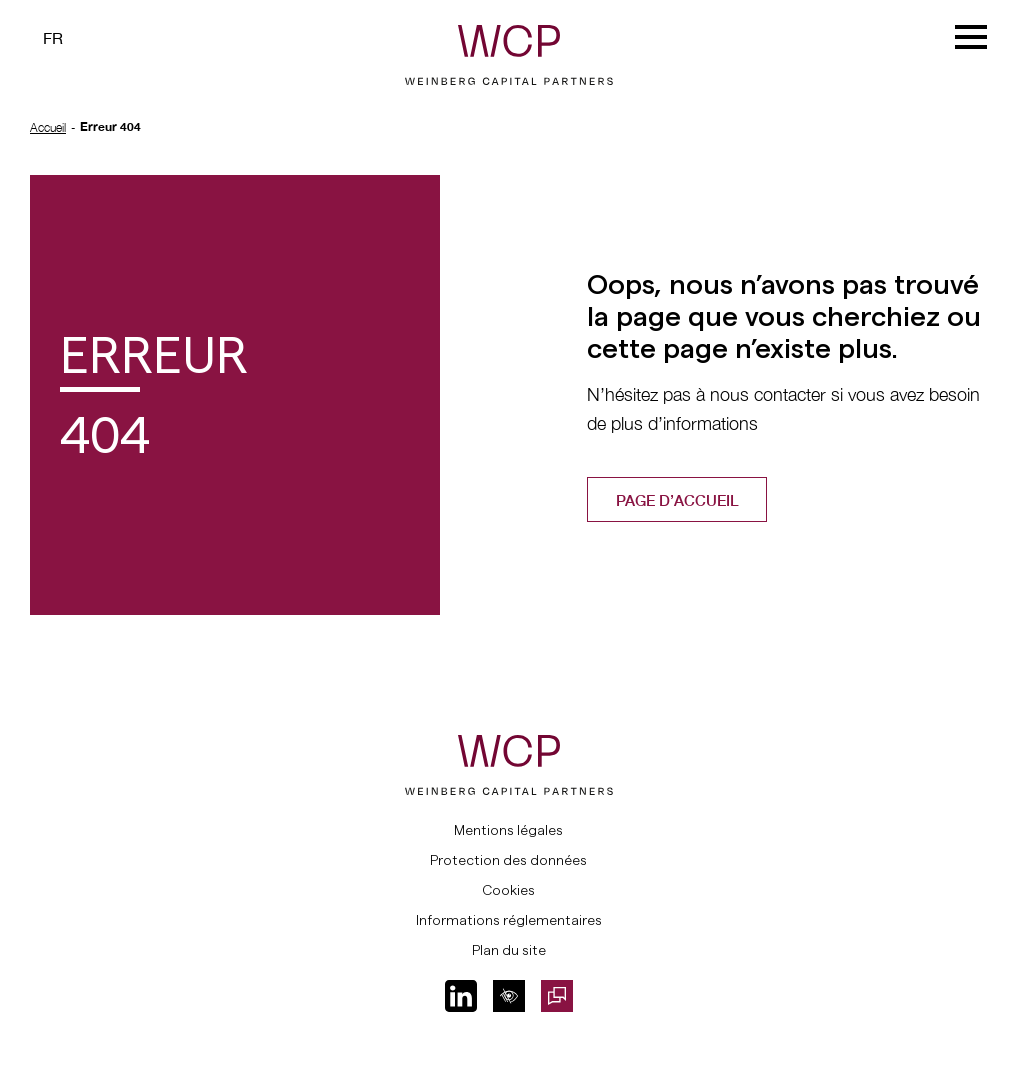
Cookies (508, 890)
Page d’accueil (677, 499)
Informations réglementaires (509, 920)
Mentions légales (508, 830)
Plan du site (509, 950)
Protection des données (508, 860)
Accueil (48, 127)
